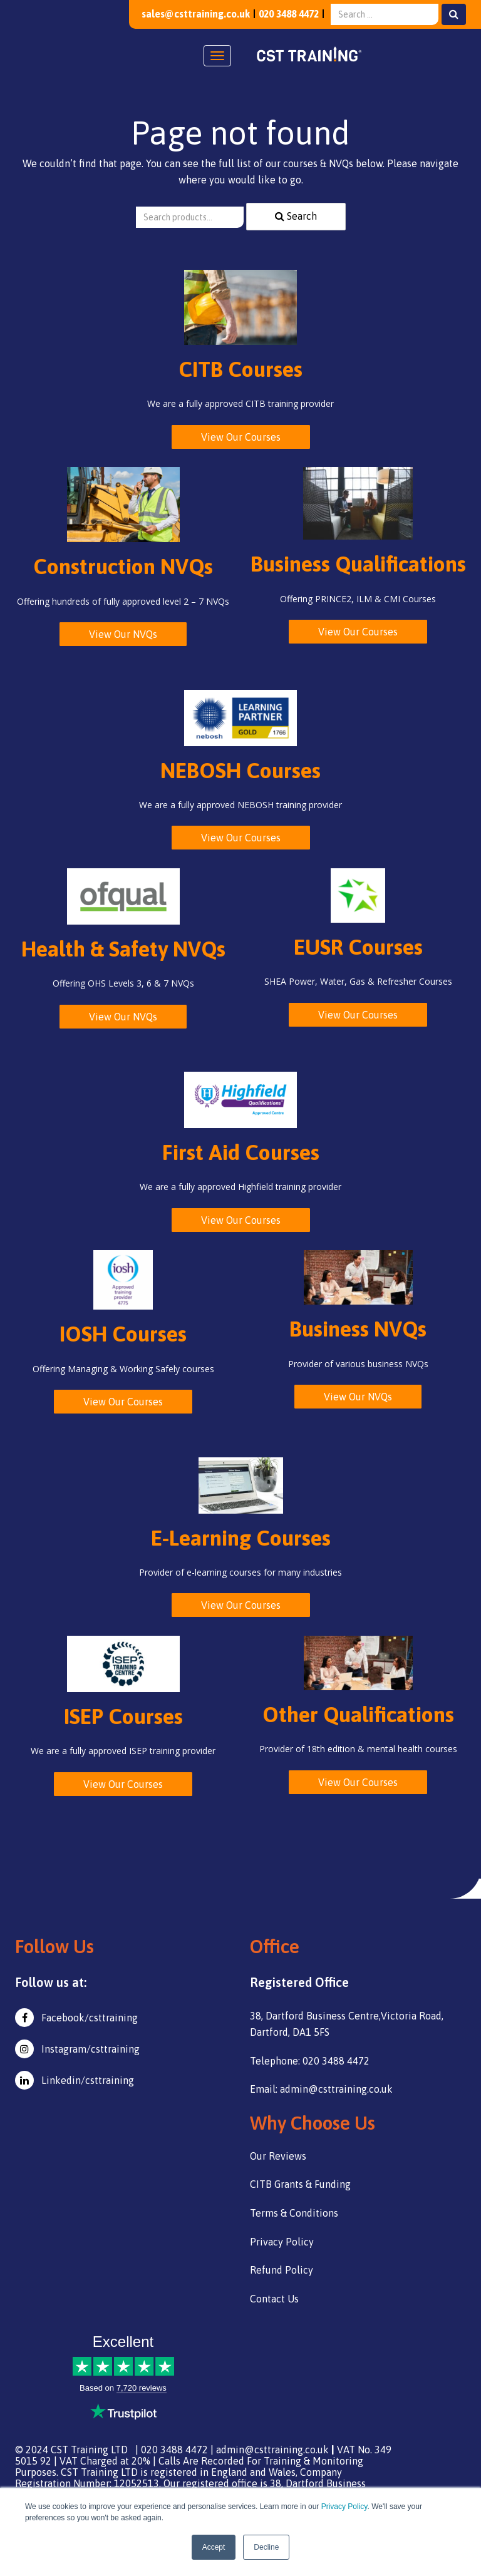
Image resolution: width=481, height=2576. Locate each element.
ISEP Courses (123, 1716)
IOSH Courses (123, 1333)
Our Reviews (278, 2156)
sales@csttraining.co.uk (187, 13)
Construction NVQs (123, 566)
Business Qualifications (358, 564)
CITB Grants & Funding (300, 2184)
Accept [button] (213, 2547)
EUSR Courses (358, 947)
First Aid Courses (240, 1152)
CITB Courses (240, 369)
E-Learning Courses (241, 1538)
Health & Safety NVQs (123, 948)
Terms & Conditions (294, 2213)
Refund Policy (281, 2270)
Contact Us (274, 2298)
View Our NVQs (123, 634)
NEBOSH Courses (240, 770)
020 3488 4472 (285, 13)
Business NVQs (358, 1328)
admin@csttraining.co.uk (272, 2449)
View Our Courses (241, 437)
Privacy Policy (344, 2506)
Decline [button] (266, 2547)
